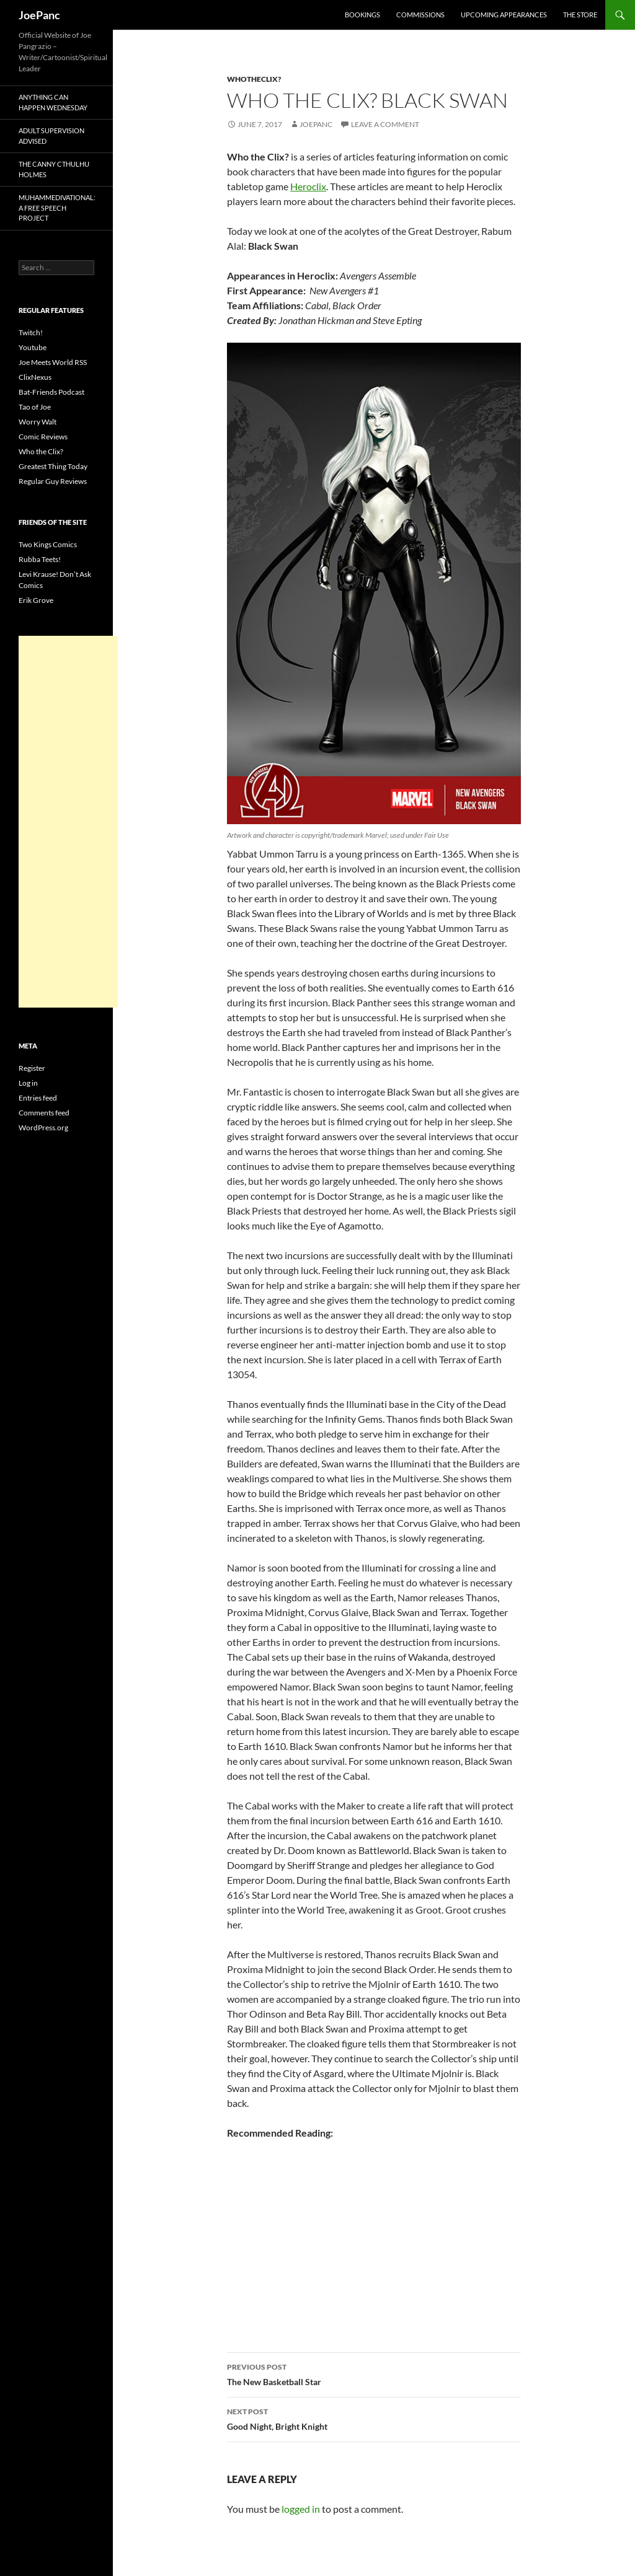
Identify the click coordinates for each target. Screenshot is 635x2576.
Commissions (420, 15)
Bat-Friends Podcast (51, 392)
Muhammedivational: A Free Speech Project (57, 207)
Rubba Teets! (40, 559)
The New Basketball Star (374, 2373)
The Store (580, 15)
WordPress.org (43, 1127)
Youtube (33, 347)
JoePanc (39, 15)
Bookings (362, 15)
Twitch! (31, 332)
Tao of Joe (35, 406)
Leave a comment (385, 124)
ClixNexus (35, 377)
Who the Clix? (41, 451)
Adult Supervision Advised (51, 135)
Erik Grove (36, 600)
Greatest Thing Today (53, 466)
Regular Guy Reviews (53, 481)
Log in (28, 1083)
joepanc (316, 124)
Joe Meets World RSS (53, 362)
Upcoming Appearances (504, 15)
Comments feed (44, 1112)
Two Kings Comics (48, 544)
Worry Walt (37, 421)
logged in (301, 2509)
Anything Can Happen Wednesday (53, 102)
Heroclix (308, 186)
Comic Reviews (43, 436)
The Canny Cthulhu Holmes (54, 169)
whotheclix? (254, 79)
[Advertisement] (68, 822)
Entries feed (38, 1097)
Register (32, 1068)
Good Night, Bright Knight (374, 2418)
